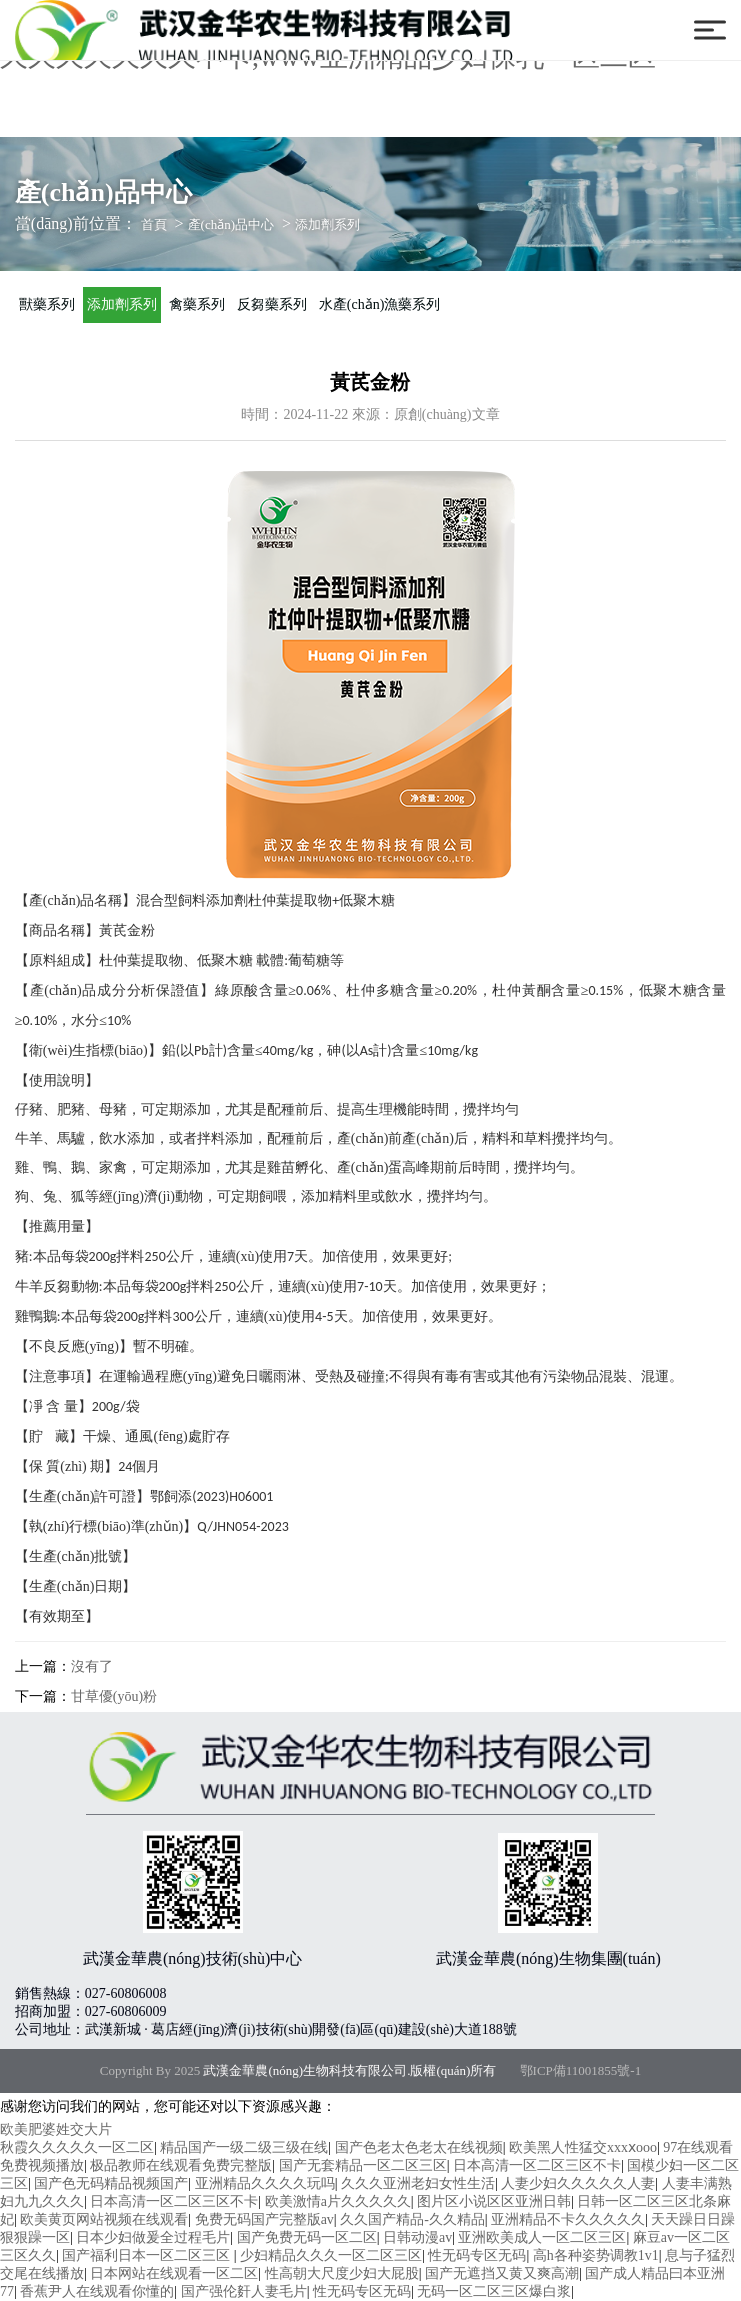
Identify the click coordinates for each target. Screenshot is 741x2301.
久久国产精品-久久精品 (412, 2219)
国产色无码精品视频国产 (111, 2183)
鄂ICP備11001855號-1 (581, 2070)
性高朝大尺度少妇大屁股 (342, 2273)
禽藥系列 (197, 304)
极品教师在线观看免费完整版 (181, 2165)
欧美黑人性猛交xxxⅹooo (583, 2147)
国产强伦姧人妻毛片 (244, 2291)
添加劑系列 (327, 224)
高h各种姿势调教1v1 (596, 2255)
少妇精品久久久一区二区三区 (331, 2255)
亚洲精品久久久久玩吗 (265, 2183)
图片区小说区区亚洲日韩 (494, 2201)
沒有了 (92, 1666)
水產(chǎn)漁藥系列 (380, 304)
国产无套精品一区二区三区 (363, 2165)
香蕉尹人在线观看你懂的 (97, 2291)
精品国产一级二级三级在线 (244, 2147)
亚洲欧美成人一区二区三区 (542, 2237)
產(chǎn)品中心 (231, 224)
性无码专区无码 (477, 2255)
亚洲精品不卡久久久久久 (568, 2219)
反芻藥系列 (272, 304)
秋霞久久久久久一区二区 (77, 2147)
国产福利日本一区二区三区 (148, 2255)
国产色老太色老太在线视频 (419, 2147)
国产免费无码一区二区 (307, 2237)
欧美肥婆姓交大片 (56, 2129)
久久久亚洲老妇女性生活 (418, 2183)
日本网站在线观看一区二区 (174, 2273)
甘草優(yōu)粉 (114, 1696)
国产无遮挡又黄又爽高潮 (502, 2273)
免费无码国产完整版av (264, 2219)
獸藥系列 (47, 304)
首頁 (154, 224)
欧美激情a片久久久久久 (338, 2201)
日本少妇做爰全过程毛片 (153, 2237)
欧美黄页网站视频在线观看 (104, 2219)
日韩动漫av (417, 2237)
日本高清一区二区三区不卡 (537, 2165)
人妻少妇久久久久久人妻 (578, 2183)
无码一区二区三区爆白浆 (494, 2291)
